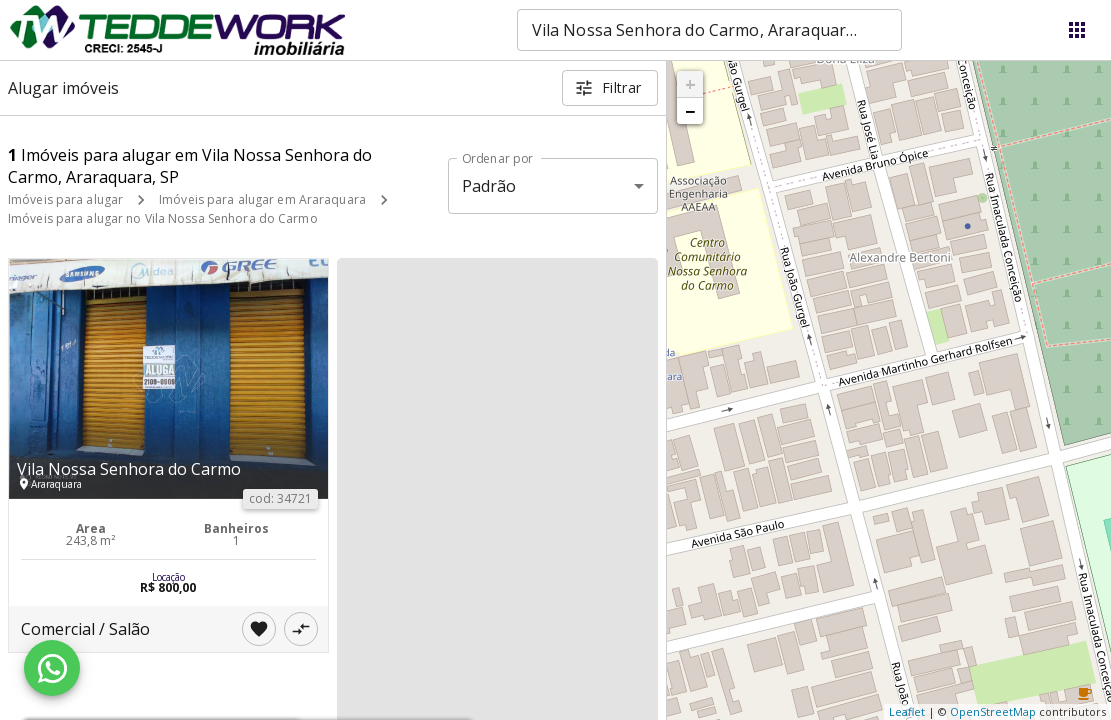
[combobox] (709, 30)
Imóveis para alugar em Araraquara (262, 199)
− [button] (690, 111)
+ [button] (690, 84)
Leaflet (907, 711)
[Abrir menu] (1077, 30)
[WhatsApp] (52, 668)
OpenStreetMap (993, 711)
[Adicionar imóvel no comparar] (301, 629)
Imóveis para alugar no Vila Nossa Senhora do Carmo (163, 218)
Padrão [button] (489, 186)
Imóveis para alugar (65, 199)
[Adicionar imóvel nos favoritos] (259, 629)
